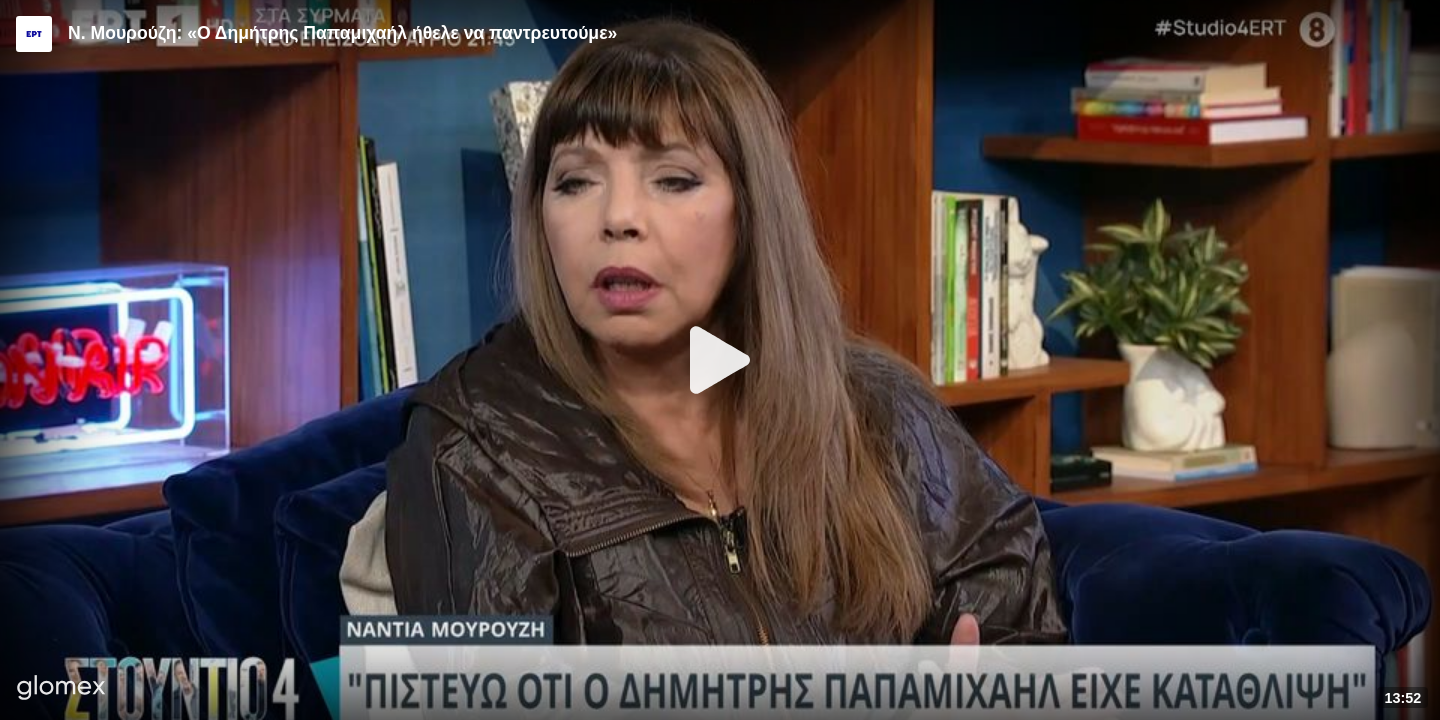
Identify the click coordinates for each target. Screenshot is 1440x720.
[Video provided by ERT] (34, 34)
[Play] (720, 360)
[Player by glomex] (61, 689)
